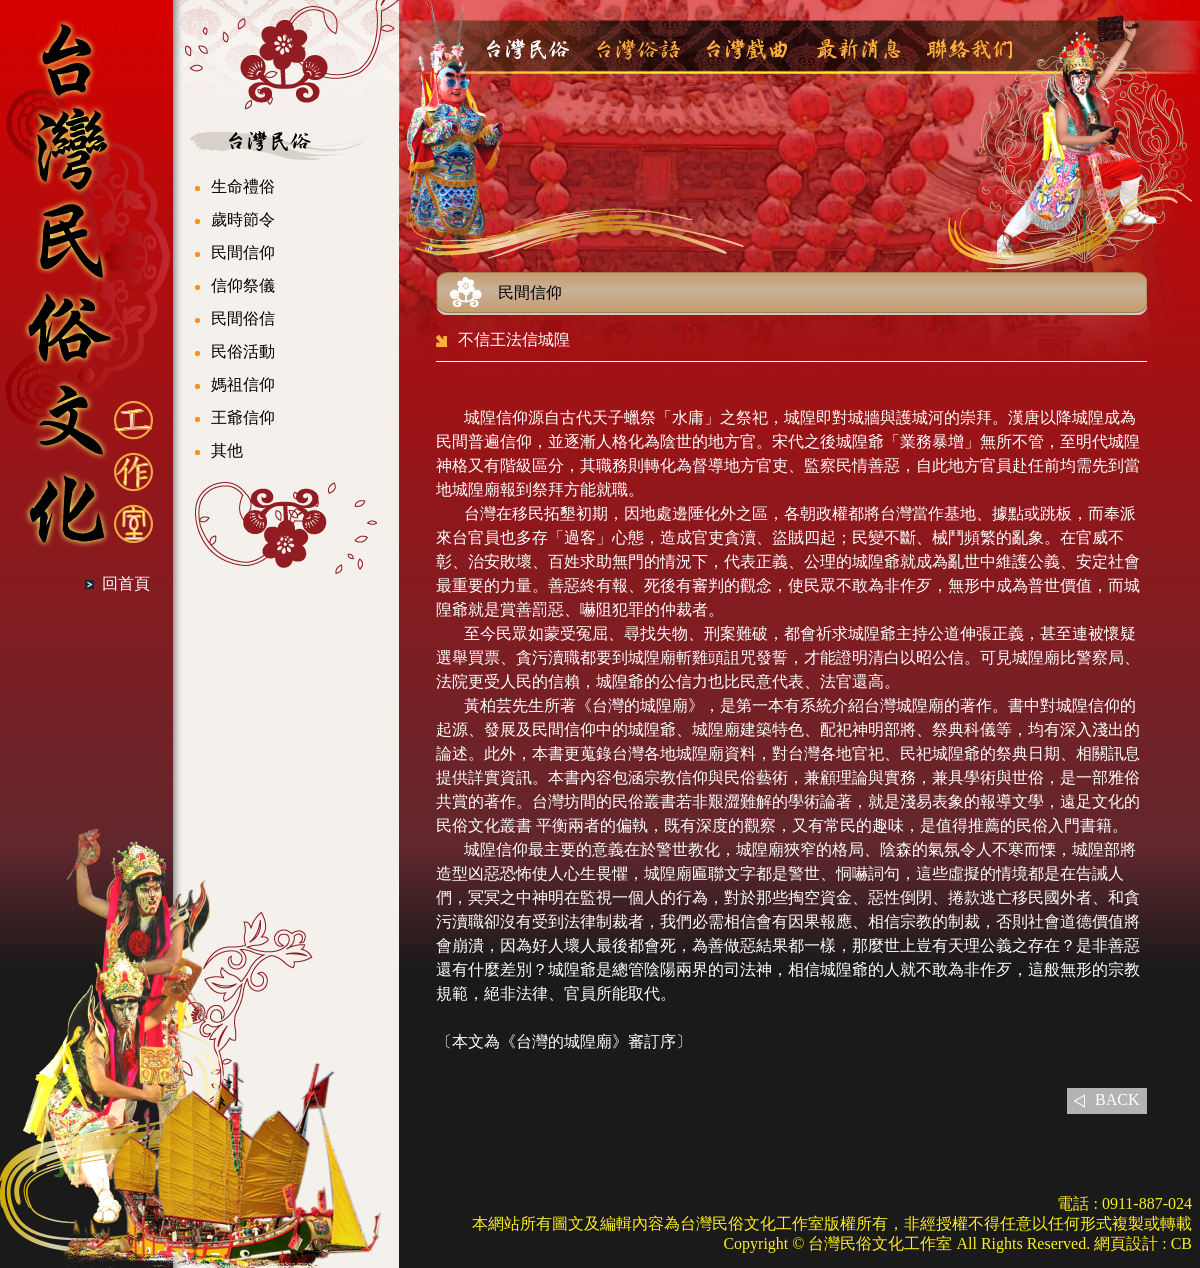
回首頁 (126, 583)
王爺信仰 (243, 417)
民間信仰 (243, 252)
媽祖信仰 (243, 384)
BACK (1117, 1099)
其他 (227, 450)
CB (1181, 1243)
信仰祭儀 (243, 285)
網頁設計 (1126, 1243)
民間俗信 (243, 318)
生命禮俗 (243, 186)
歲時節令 (243, 219)
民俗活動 (243, 351)
